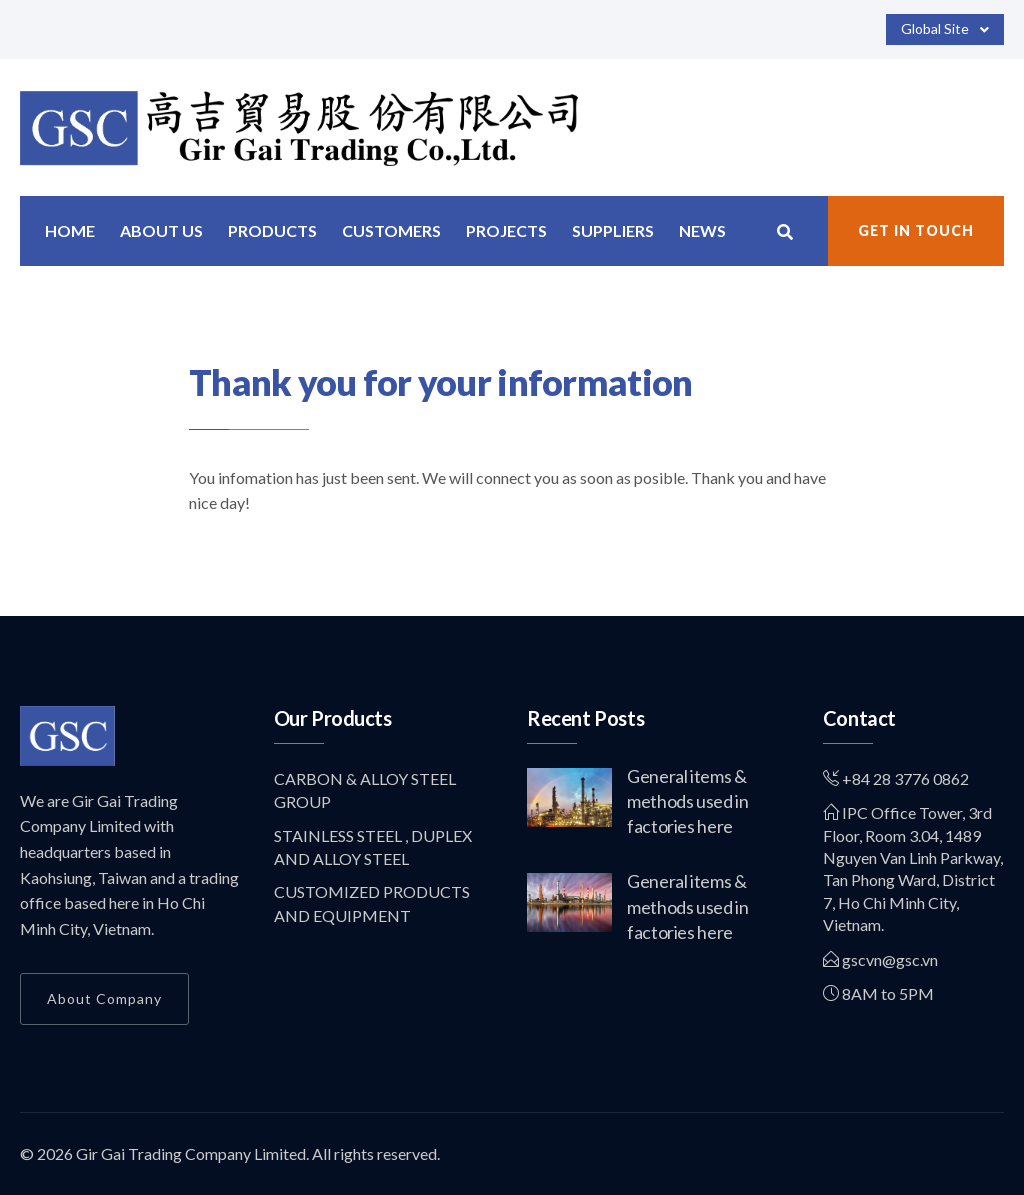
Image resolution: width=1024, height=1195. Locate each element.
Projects (506, 230)
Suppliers (613, 230)
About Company (104, 998)
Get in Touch (916, 230)
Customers (391, 230)
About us (161, 230)
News (702, 230)
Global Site (945, 30)
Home (70, 230)
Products (272, 230)
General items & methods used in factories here (688, 801)
